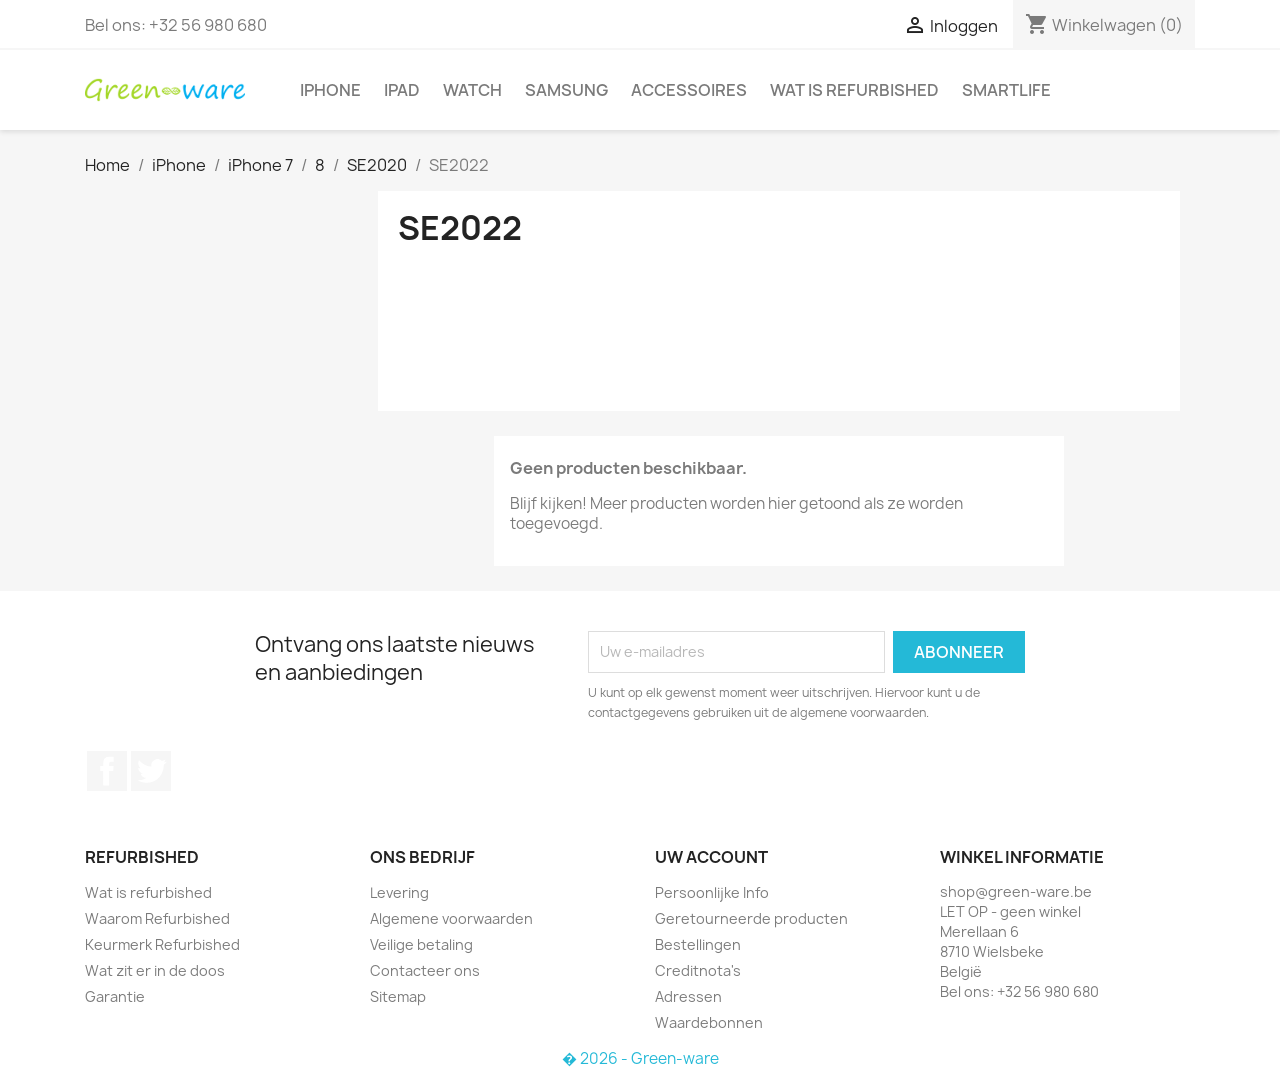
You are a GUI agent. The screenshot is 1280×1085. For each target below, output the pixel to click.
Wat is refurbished (854, 90)
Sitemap (398, 996)
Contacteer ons (425, 970)
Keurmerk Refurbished (162, 944)
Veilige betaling (421, 944)
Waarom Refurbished (157, 918)
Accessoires (689, 90)
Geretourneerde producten (751, 918)
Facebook (107, 771)
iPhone (330, 90)
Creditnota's (698, 970)
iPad (402, 90)
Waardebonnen (709, 1022)
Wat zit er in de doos (155, 970)
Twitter (151, 771)
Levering (399, 892)
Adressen (688, 996)
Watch (472, 90)
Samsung (566, 90)
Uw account (711, 857)
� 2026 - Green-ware (640, 1058)
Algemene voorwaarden (451, 918)
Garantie (115, 996)
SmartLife (1006, 90)
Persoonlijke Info (712, 892)
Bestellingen (698, 944)
